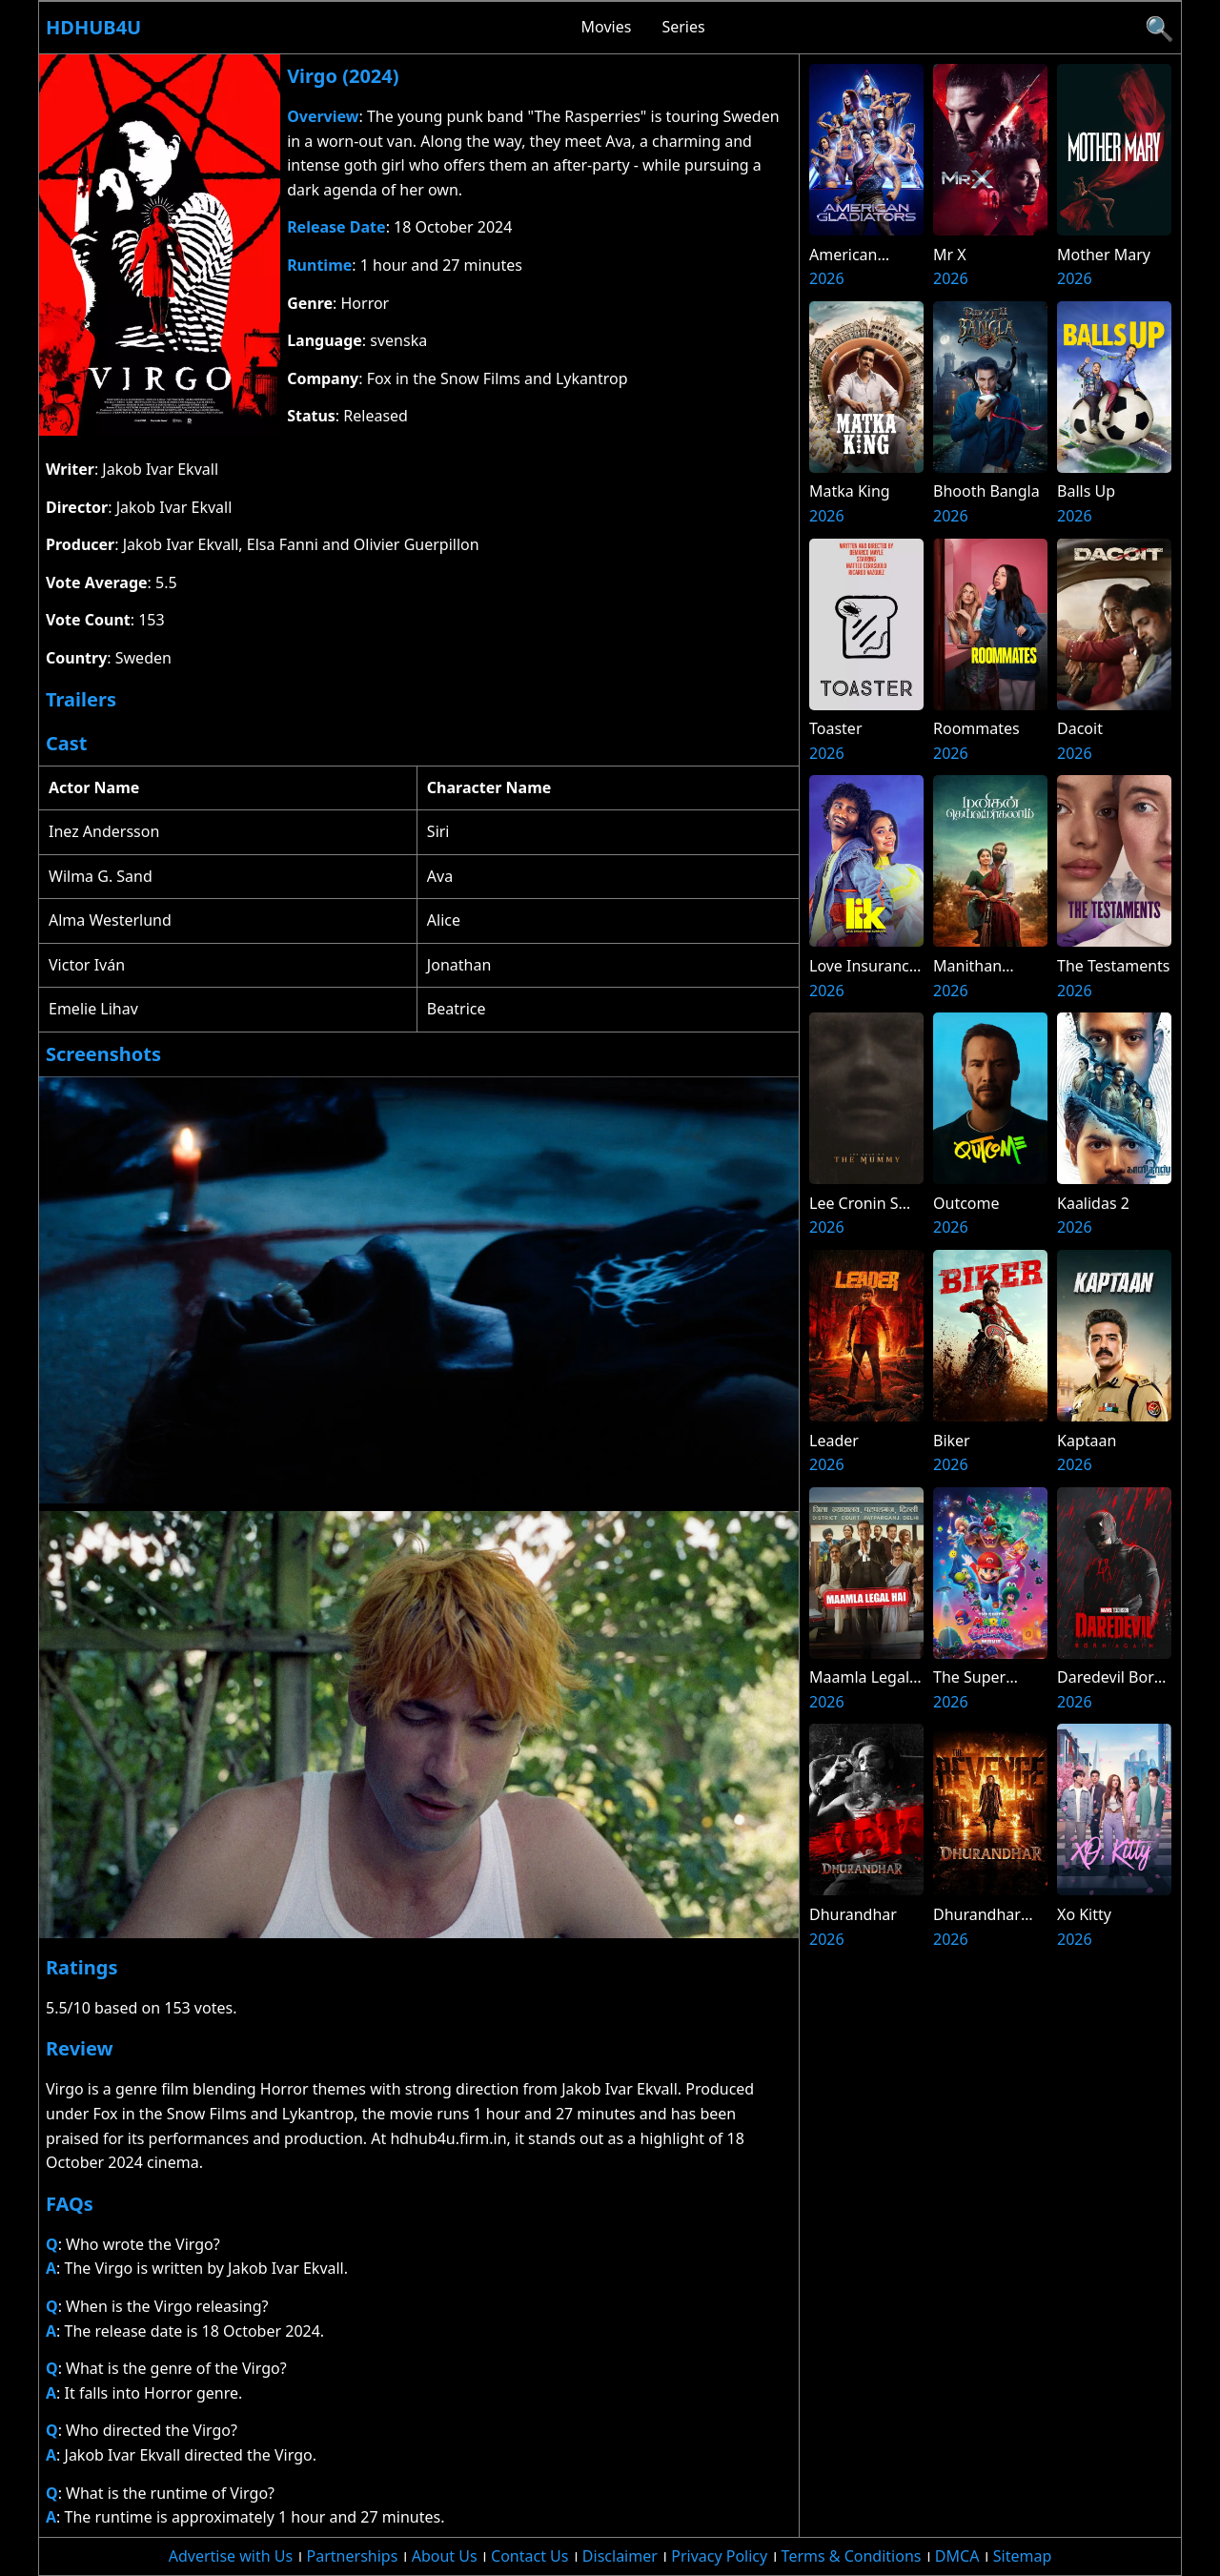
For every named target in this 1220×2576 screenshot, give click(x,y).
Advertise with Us (231, 2555)
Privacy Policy (719, 2555)
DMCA (957, 2555)
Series (682, 26)
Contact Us (529, 2555)
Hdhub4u (93, 27)
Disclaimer (620, 2555)
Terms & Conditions (852, 2555)
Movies (606, 26)
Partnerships (352, 2555)
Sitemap (1022, 2555)
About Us (445, 2555)
